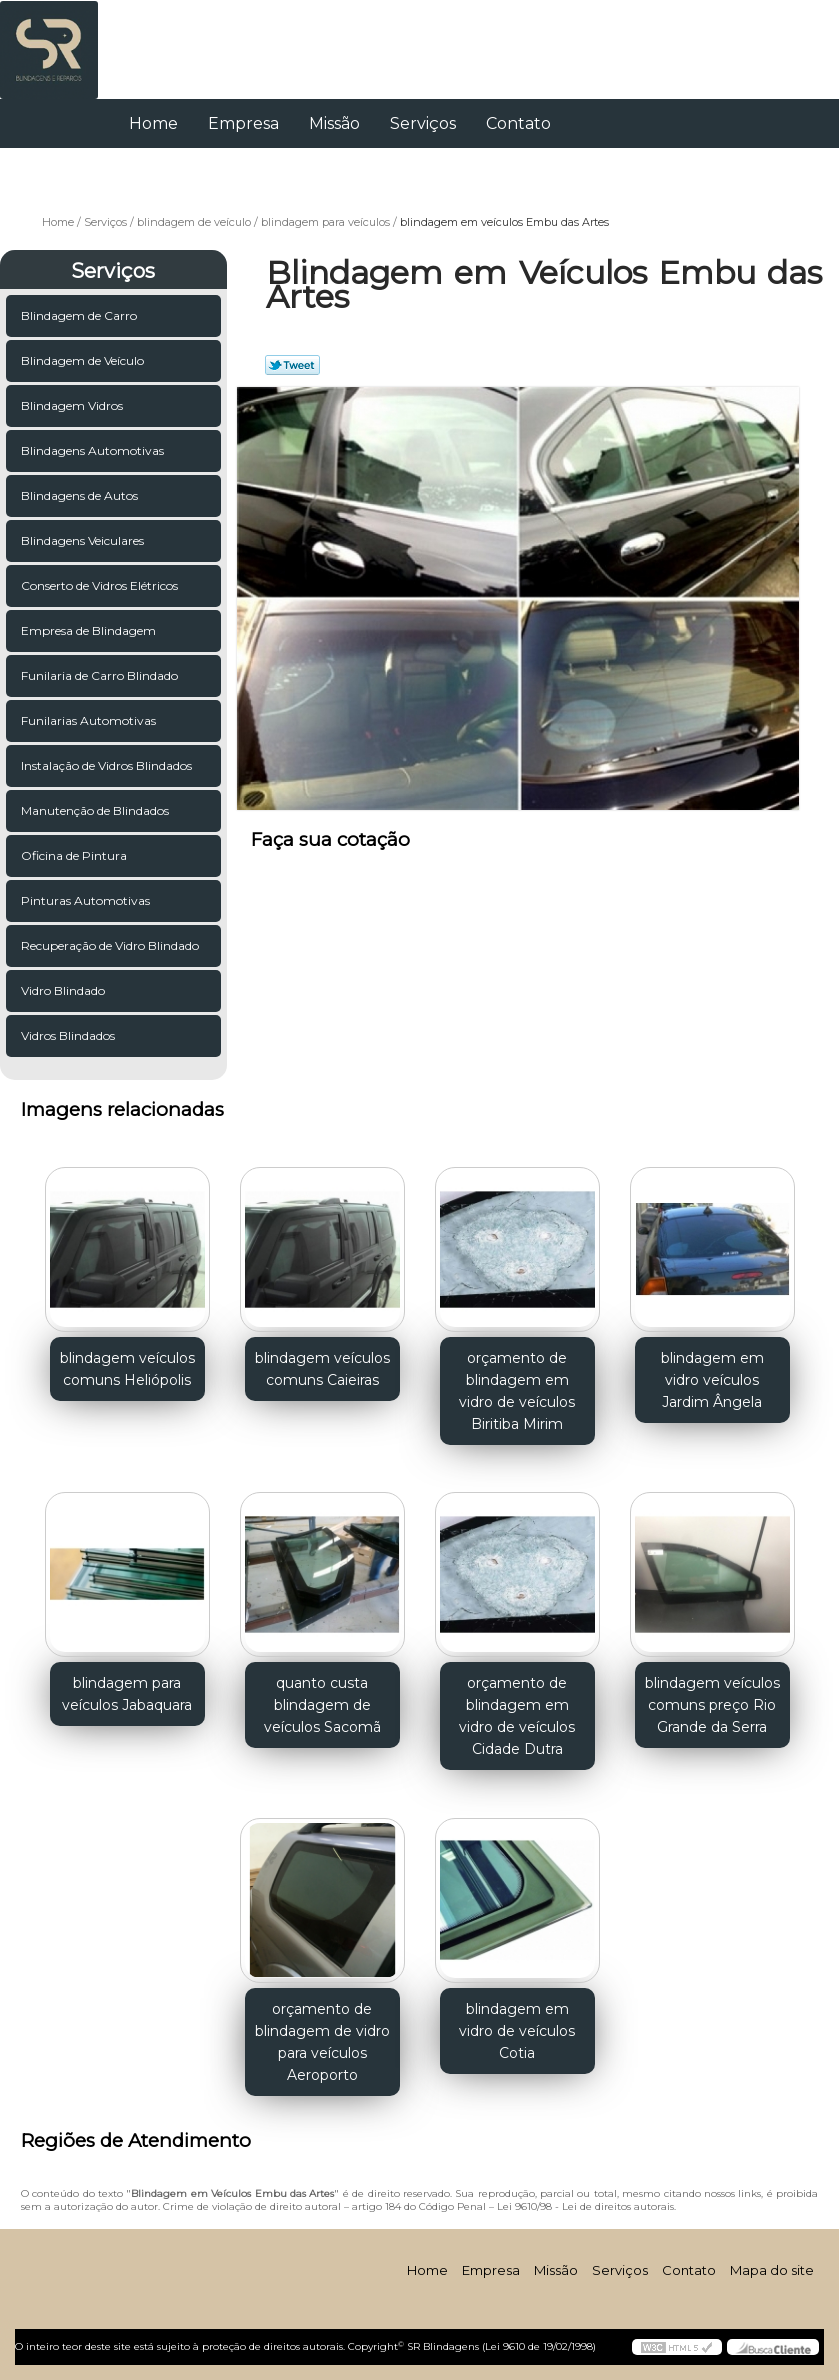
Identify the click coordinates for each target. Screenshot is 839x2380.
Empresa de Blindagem (90, 630)
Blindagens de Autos (81, 495)
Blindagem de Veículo (84, 360)
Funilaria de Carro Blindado (101, 675)
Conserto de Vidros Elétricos (101, 585)
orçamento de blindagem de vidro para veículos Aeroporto (322, 2042)
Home (153, 123)
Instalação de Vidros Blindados (108, 765)
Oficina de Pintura (75, 855)
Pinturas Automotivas (87, 900)
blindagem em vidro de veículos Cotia (517, 2031)
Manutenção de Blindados (96, 810)
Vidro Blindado (64, 990)
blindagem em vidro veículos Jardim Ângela (712, 1380)
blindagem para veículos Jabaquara (127, 1694)
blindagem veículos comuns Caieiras (322, 1369)
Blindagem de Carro (80, 315)
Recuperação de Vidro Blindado (111, 945)
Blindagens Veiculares (84, 540)
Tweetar (292, 365)
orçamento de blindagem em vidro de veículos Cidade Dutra (517, 1716)
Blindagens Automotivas (94, 450)
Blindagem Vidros (73, 405)
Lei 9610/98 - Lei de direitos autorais (585, 2206)
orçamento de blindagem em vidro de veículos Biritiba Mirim (517, 1391)
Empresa (243, 123)
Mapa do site (772, 2270)
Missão (334, 123)
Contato (518, 123)
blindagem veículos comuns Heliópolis (127, 1369)
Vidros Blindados (69, 1035)
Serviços (423, 123)
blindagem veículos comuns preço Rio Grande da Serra (712, 1705)
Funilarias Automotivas (90, 720)
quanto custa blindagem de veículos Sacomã (322, 1705)
